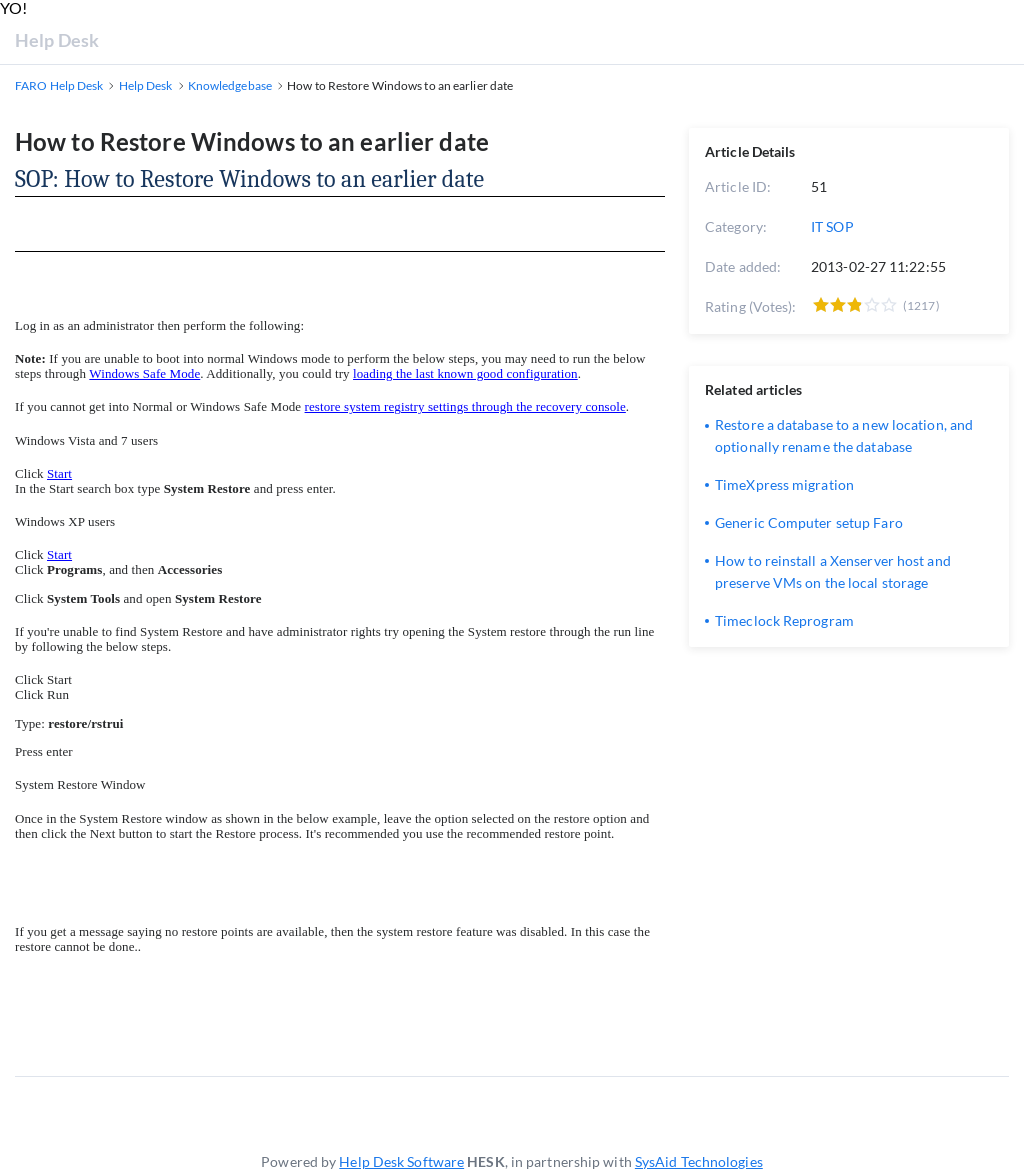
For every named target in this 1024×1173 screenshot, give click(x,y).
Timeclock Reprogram (784, 620)
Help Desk (57, 40)
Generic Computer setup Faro (809, 522)
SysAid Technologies (699, 1161)
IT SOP (832, 226)
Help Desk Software (401, 1161)
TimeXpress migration (784, 484)
